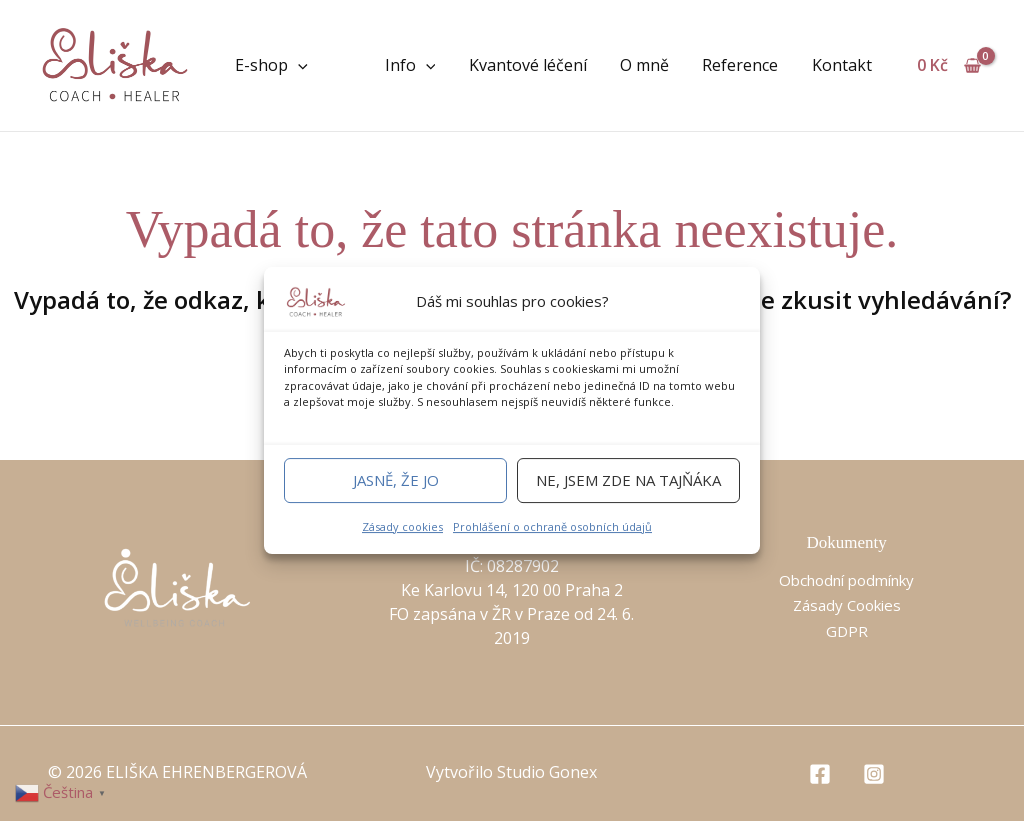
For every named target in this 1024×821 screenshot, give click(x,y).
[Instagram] (874, 774)
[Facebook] (820, 774)
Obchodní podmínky (847, 580)
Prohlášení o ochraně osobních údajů (552, 526)
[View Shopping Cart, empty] (948, 65)
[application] (298, 65)
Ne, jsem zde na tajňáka (628, 480)
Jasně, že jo (396, 480)
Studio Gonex (547, 772)
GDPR (846, 631)
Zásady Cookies (846, 605)
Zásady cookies (402, 526)
